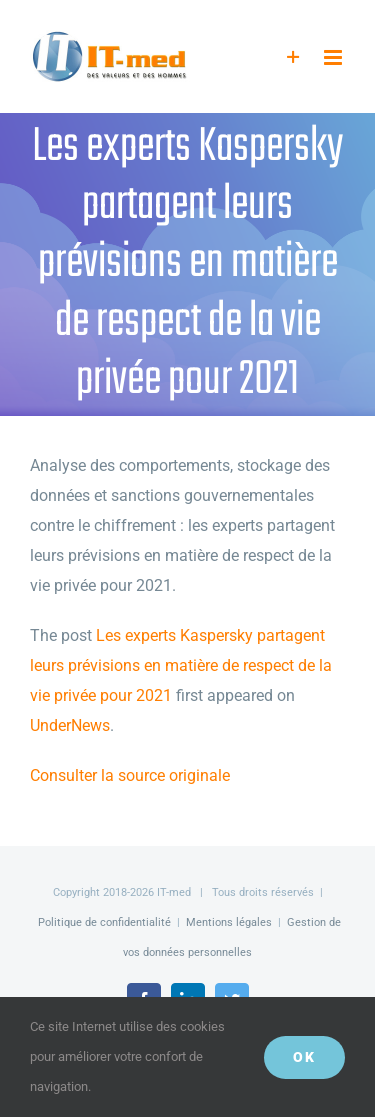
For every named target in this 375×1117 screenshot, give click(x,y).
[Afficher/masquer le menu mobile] (334, 57)
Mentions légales (229, 922)
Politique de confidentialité (104, 922)
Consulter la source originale (130, 775)
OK (304, 1057)
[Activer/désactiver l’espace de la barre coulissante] (293, 57)
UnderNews (70, 725)
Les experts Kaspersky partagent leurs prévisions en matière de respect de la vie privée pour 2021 (181, 665)
